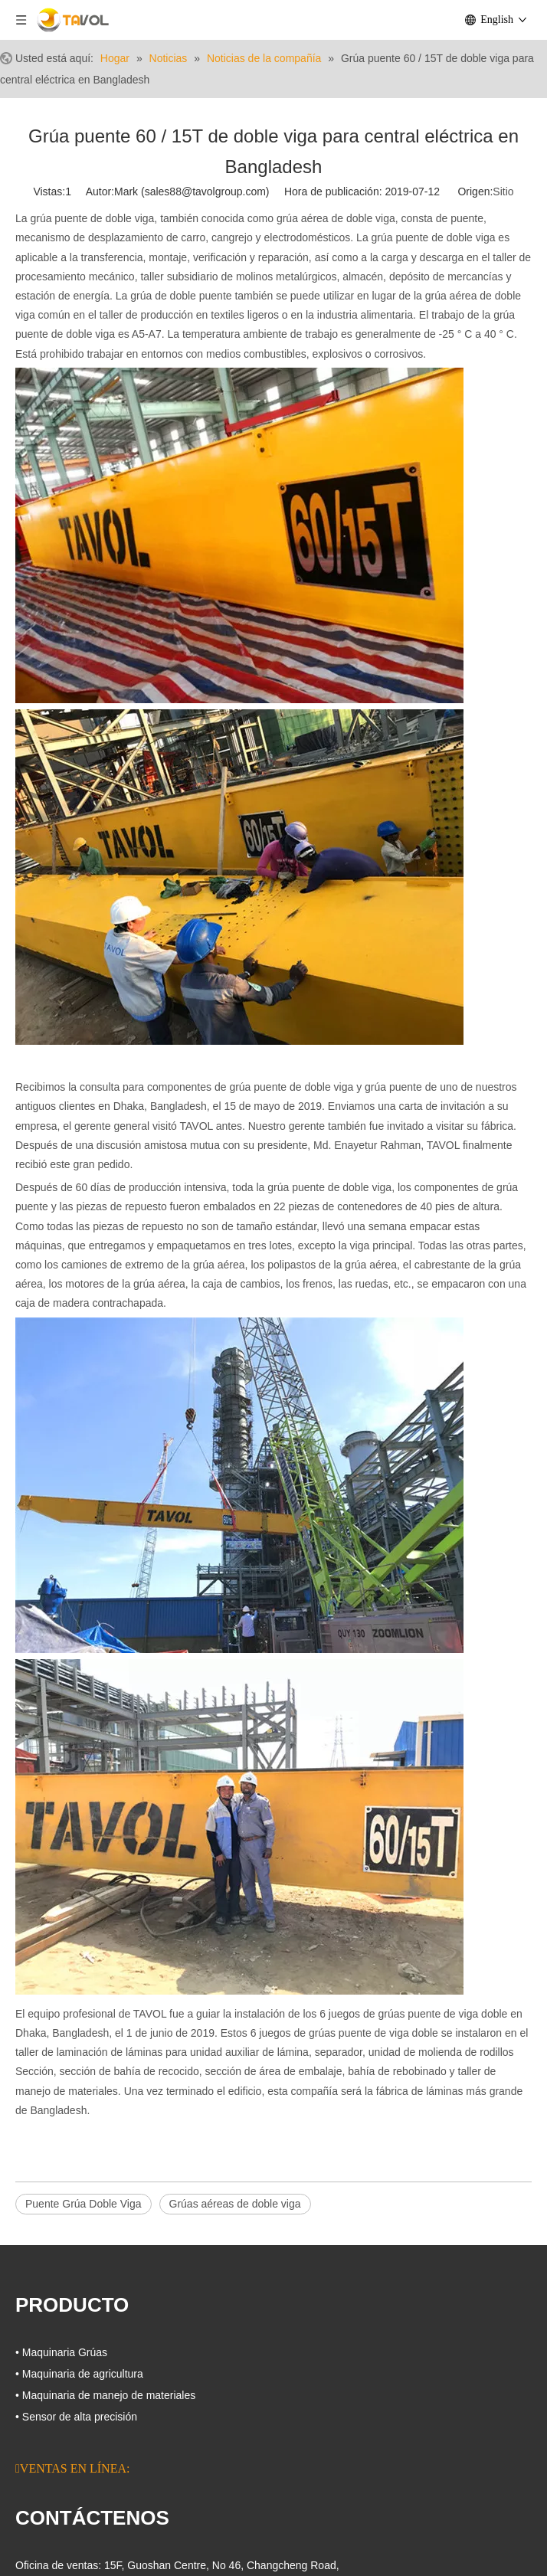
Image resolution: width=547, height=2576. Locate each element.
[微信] (129, 2450)
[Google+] (51, 2450)
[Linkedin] (77, 2450)
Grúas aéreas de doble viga (235, 2204)
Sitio (503, 191)
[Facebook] (24, 2450)
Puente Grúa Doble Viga (83, 2204)
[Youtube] (103, 2450)
